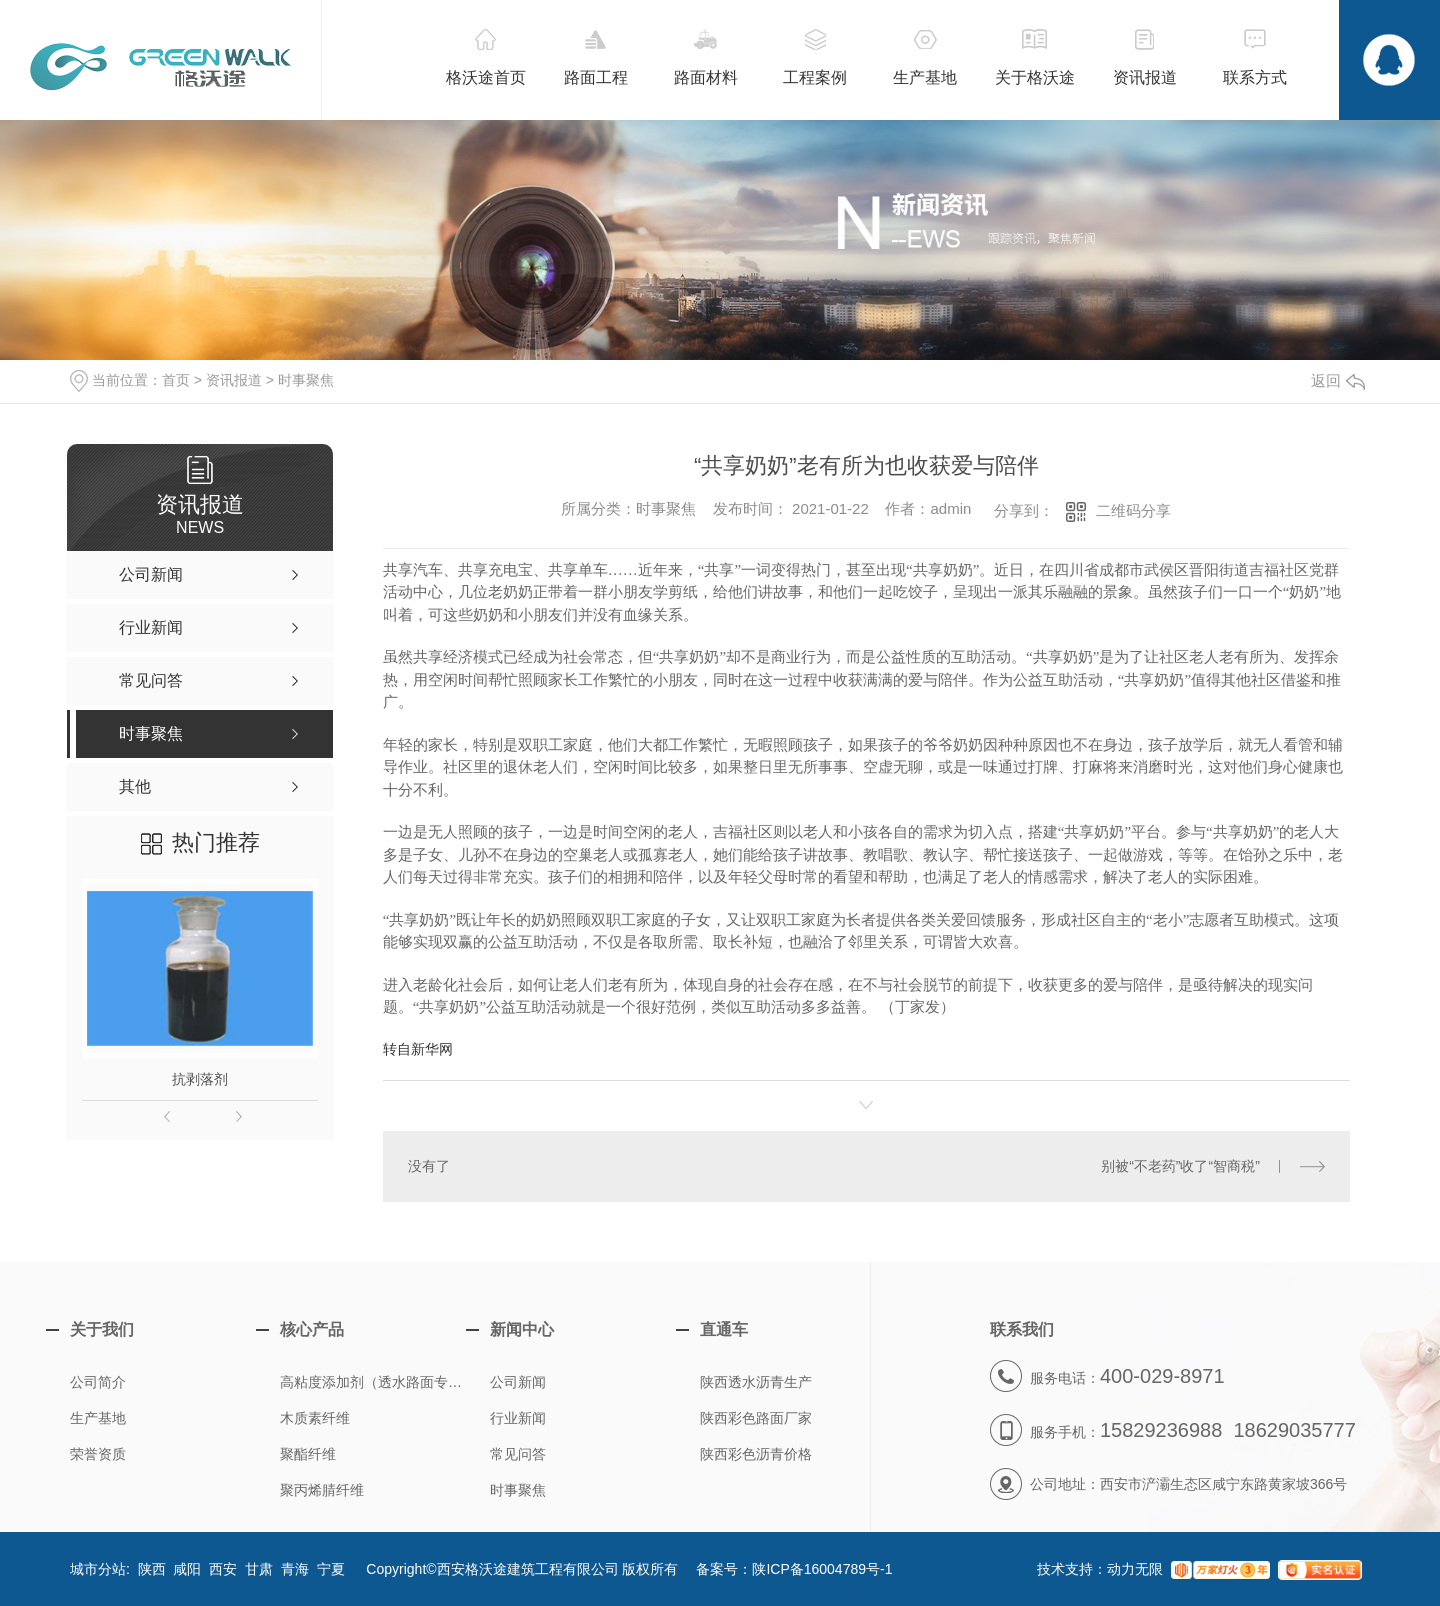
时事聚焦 (306, 380)
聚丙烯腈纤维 (322, 1490)
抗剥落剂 (200, 1079)
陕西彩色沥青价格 (756, 1454)
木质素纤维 (315, 1418)
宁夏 (331, 1569)
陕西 (152, 1569)
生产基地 (98, 1418)
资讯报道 (234, 380)
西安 (223, 1569)
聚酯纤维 (308, 1454)
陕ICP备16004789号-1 (822, 1569)
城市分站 (98, 1569)
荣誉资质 (98, 1454)
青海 (295, 1569)
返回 (1338, 380)
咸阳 (187, 1569)
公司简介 (98, 1382)
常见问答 (518, 1454)
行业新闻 (518, 1418)
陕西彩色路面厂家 (756, 1418)
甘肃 (259, 1569)
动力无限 (1135, 1569)
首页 (176, 380)
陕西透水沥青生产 (756, 1382)
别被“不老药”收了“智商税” (1180, 1166)
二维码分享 (1133, 510)
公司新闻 (518, 1382)
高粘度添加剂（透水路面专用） (377, 1382)
